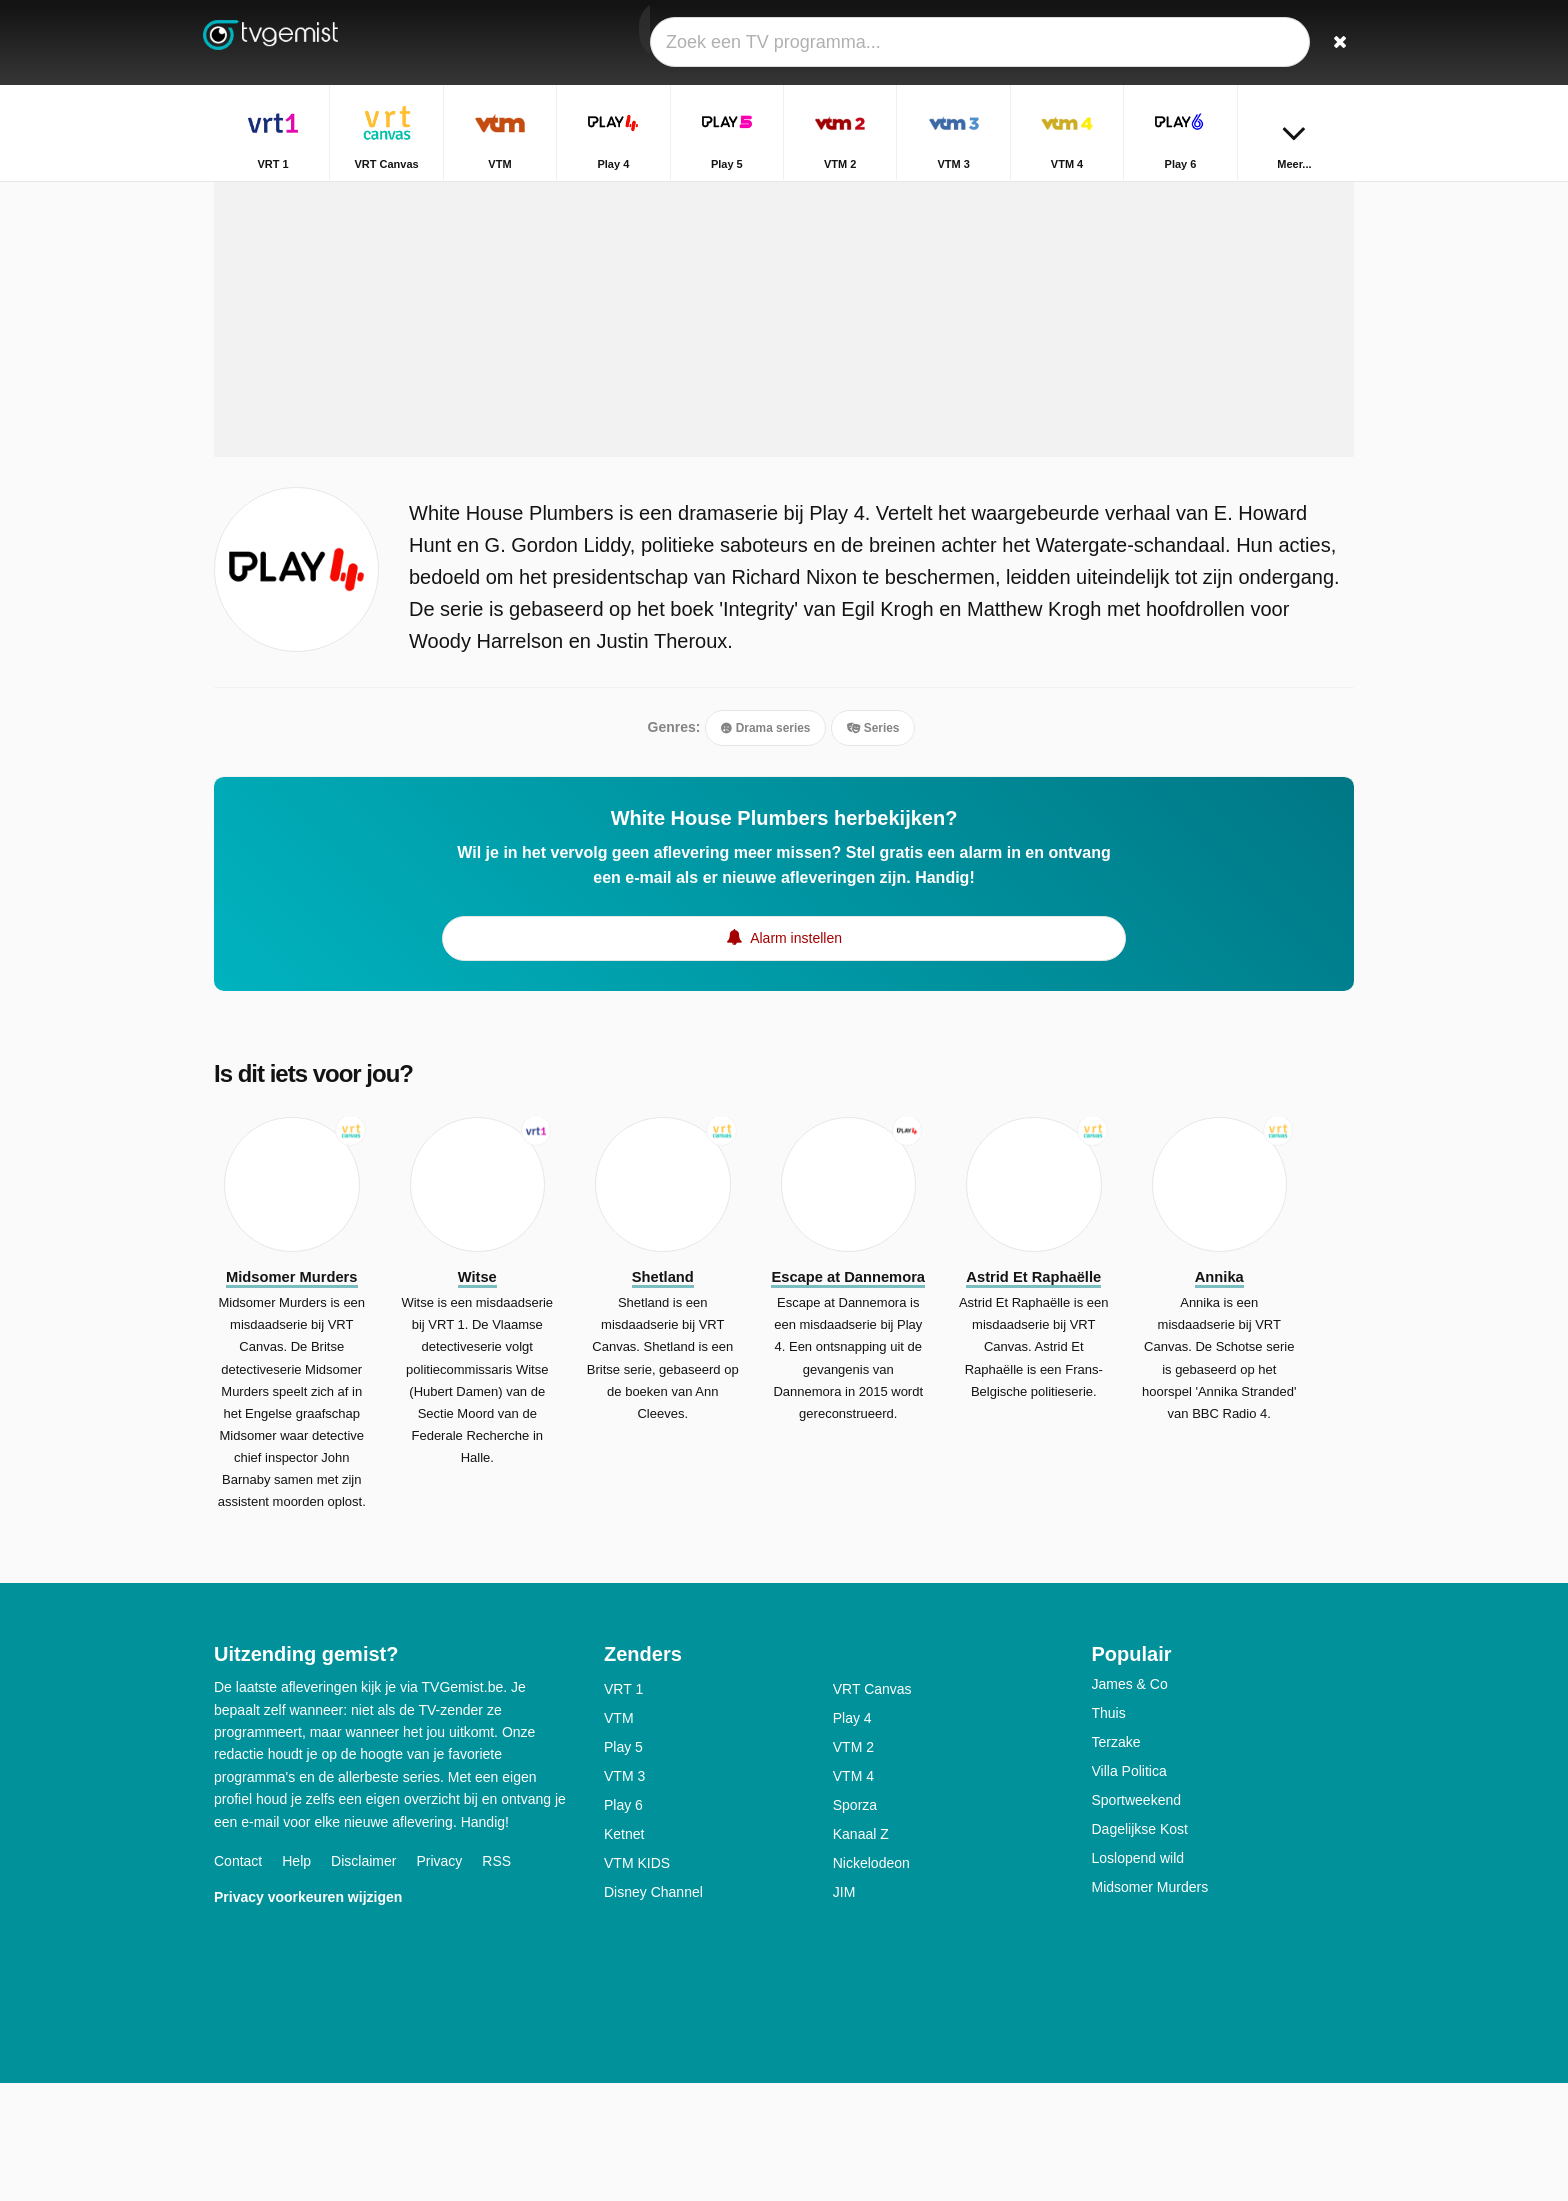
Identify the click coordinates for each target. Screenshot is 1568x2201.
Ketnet (624, 1952)
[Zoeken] (1332, 42)
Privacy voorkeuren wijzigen (308, 2014)
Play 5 (623, 1865)
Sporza (855, 1923)
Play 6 (623, 1923)
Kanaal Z (861, 1952)
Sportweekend (1137, 1918)
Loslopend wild (1138, 1976)
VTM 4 (853, 1894)
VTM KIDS (637, 1981)
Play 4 (852, 1836)
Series (873, 843)
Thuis (1109, 1831)
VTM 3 (624, 1894)
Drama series (765, 843)
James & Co (1130, 1802)
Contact (238, 1978)
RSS (496, 1978)
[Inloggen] (1265, 42)
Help (296, 1978)
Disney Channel (653, 2010)
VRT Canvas (872, 1807)
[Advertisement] (784, 412)
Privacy (439, 1978)
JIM (844, 2010)
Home (1188, 197)
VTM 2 (853, 1865)
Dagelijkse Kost (1140, 1947)
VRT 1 (623, 1807)
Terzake (1116, 1860)
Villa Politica (1129, 1889)
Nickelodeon (871, 1981)
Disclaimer (363, 1978)
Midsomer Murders (1150, 2005)
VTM (619, 1836)
